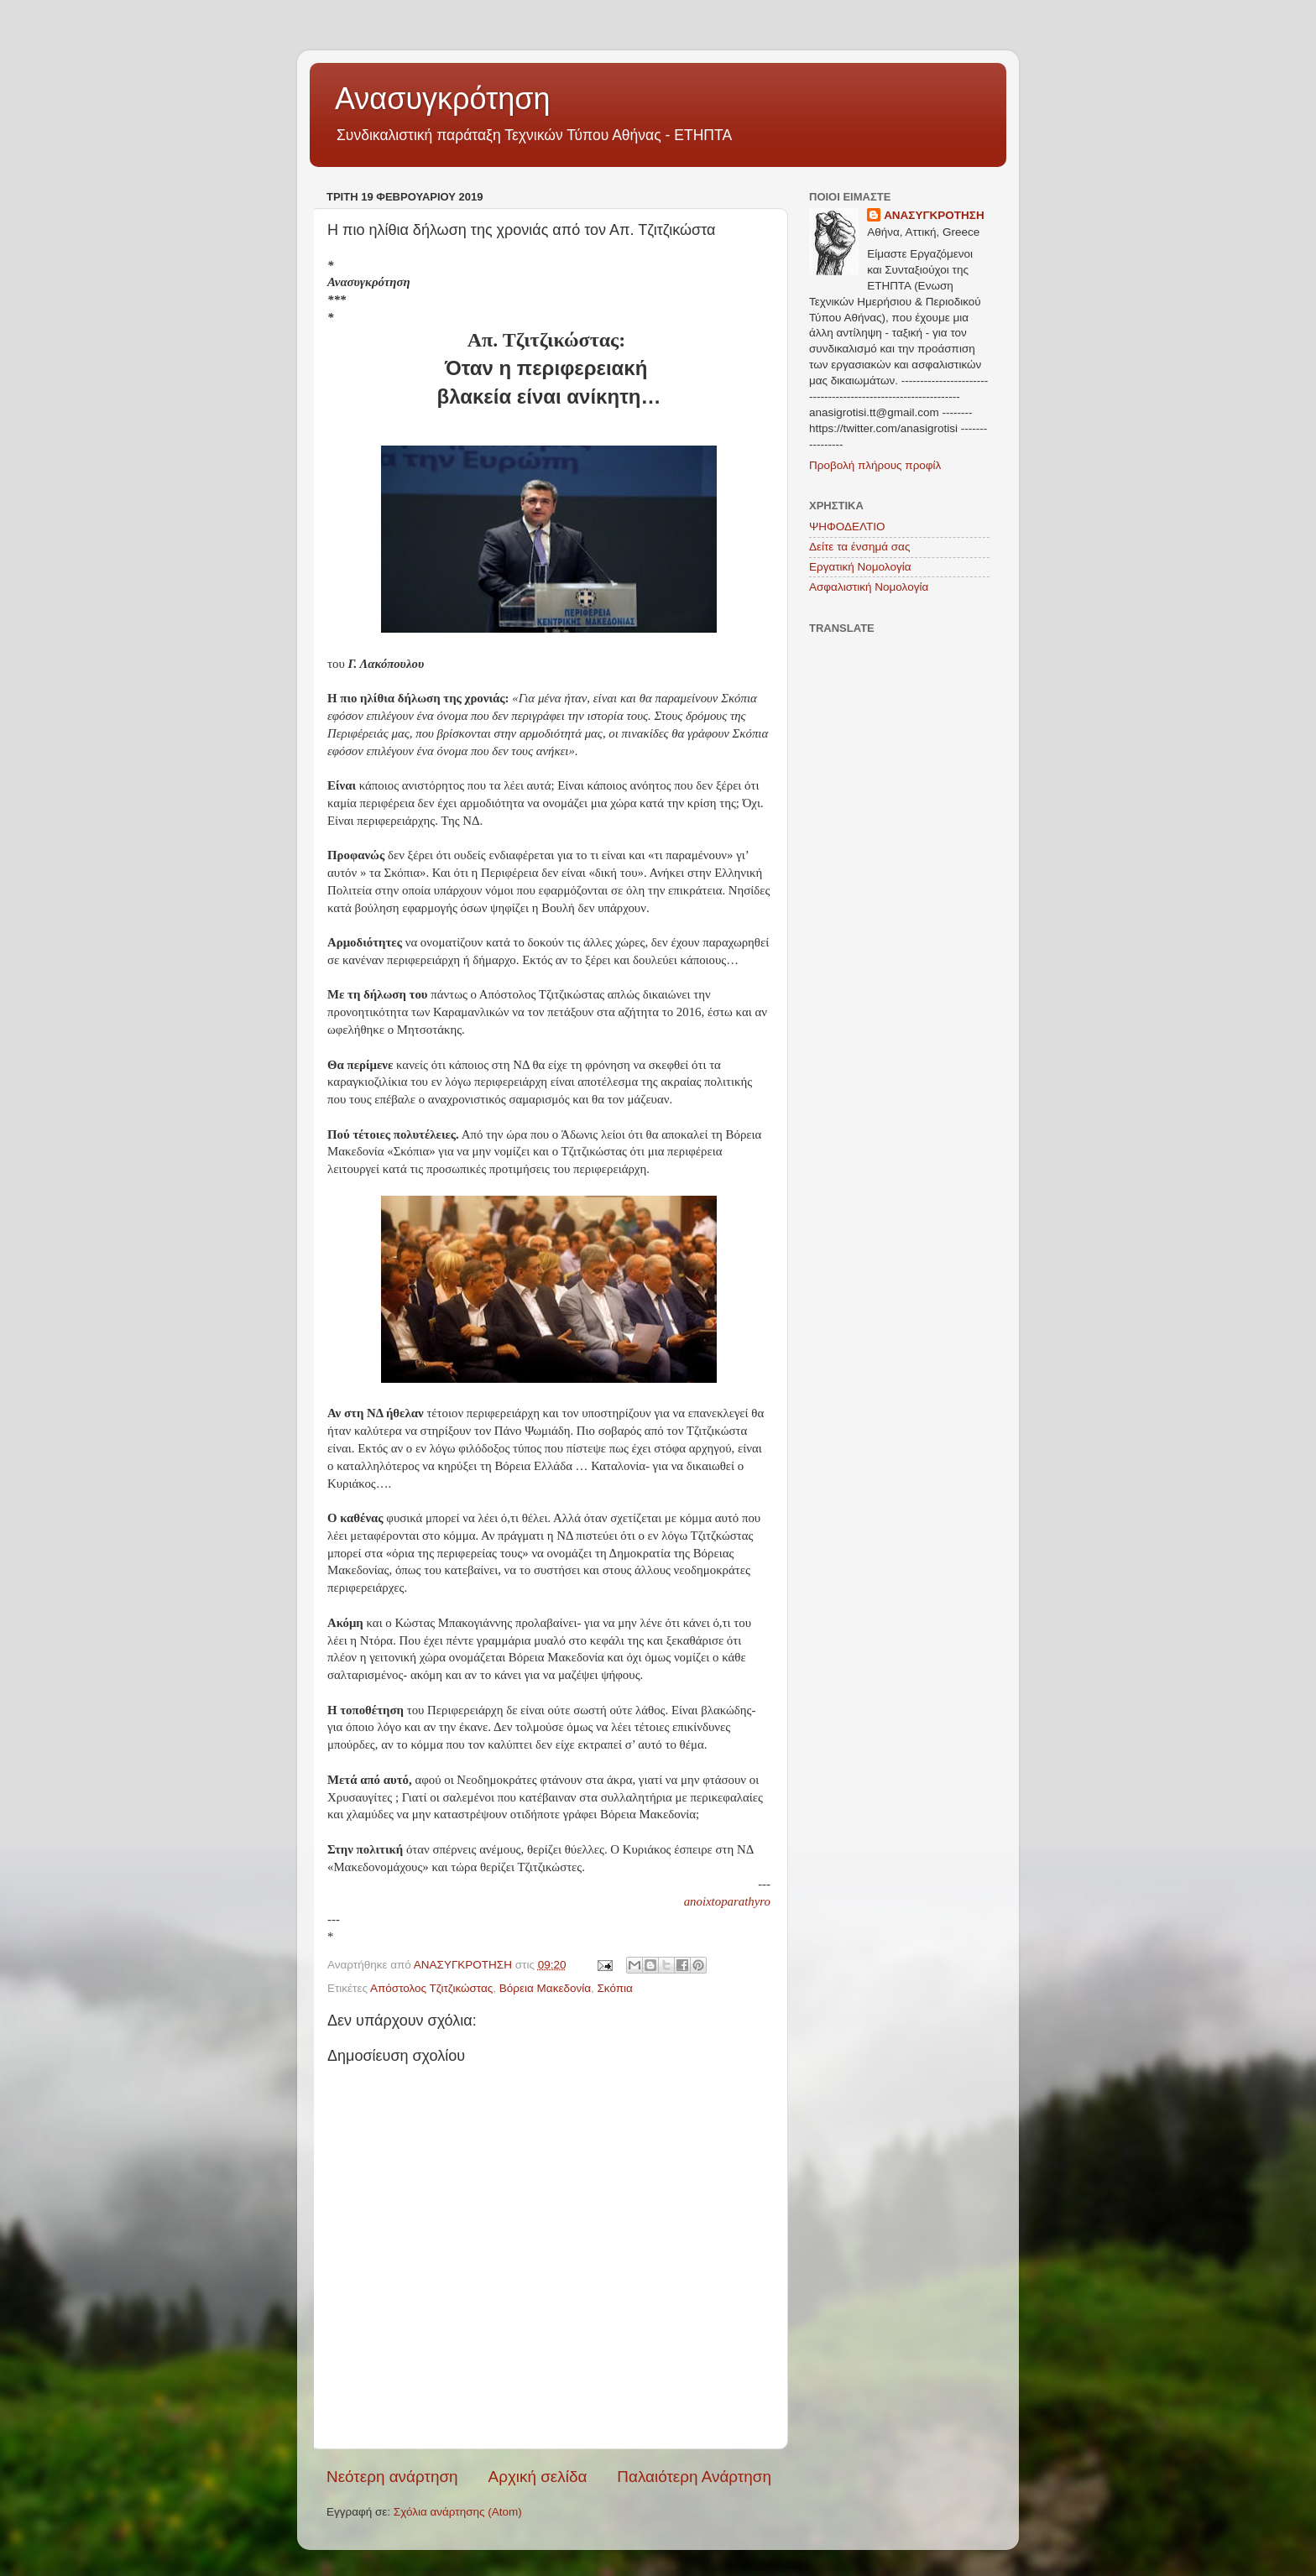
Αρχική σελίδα (538, 2476)
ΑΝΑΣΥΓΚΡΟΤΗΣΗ (934, 215)
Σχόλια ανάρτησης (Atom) (458, 2512)
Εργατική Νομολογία (860, 567)
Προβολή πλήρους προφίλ (875, 465)
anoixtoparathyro (727, 1901)
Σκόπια (615, 1988)
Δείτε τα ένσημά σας (859, 546)
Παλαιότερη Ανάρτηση (694, 2476)
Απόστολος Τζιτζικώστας (431, 1988)
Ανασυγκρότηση (443, 98)
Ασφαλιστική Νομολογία (868, 587)
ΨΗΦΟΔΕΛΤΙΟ (847, 526)
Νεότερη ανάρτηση (392, 2476)
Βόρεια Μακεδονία (545, 1988)
